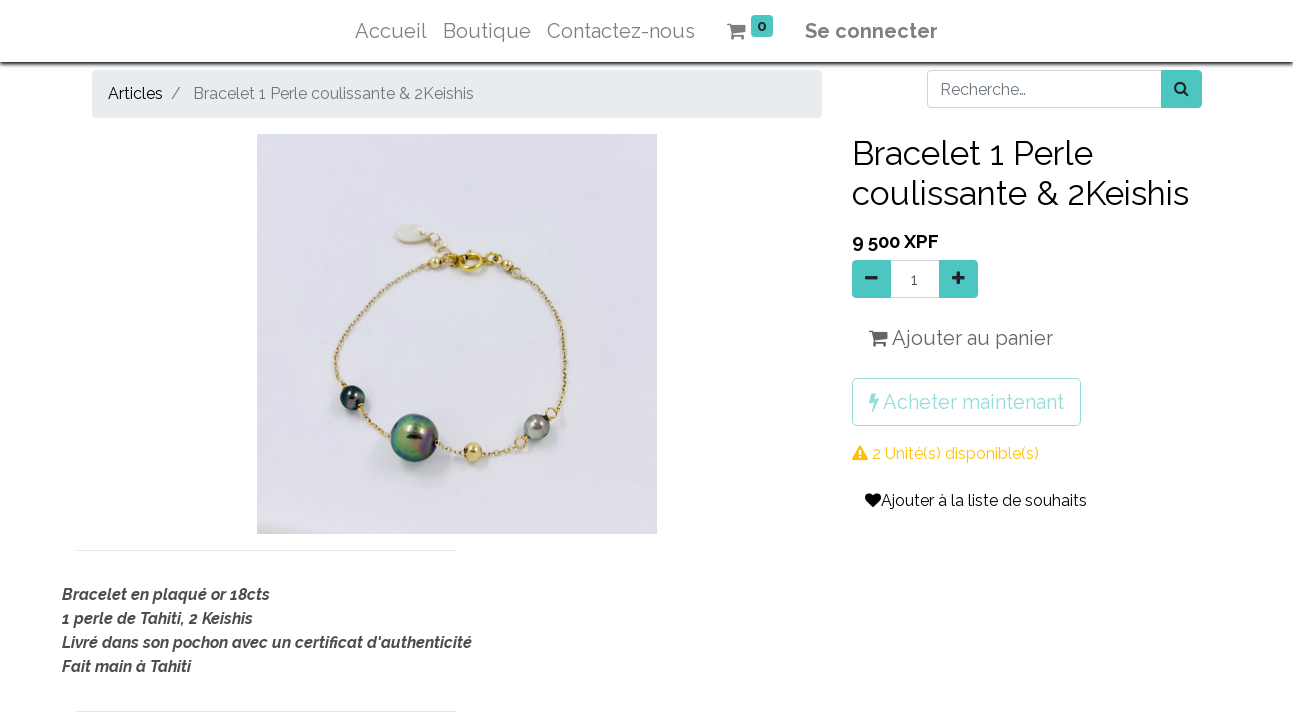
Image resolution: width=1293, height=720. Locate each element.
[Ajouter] (958, 279)
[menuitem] (391, 31)
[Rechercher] (1181, 89)
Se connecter (871, 31)
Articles (135, 93)
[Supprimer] (871, 279)
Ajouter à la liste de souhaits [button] (976, 500)
